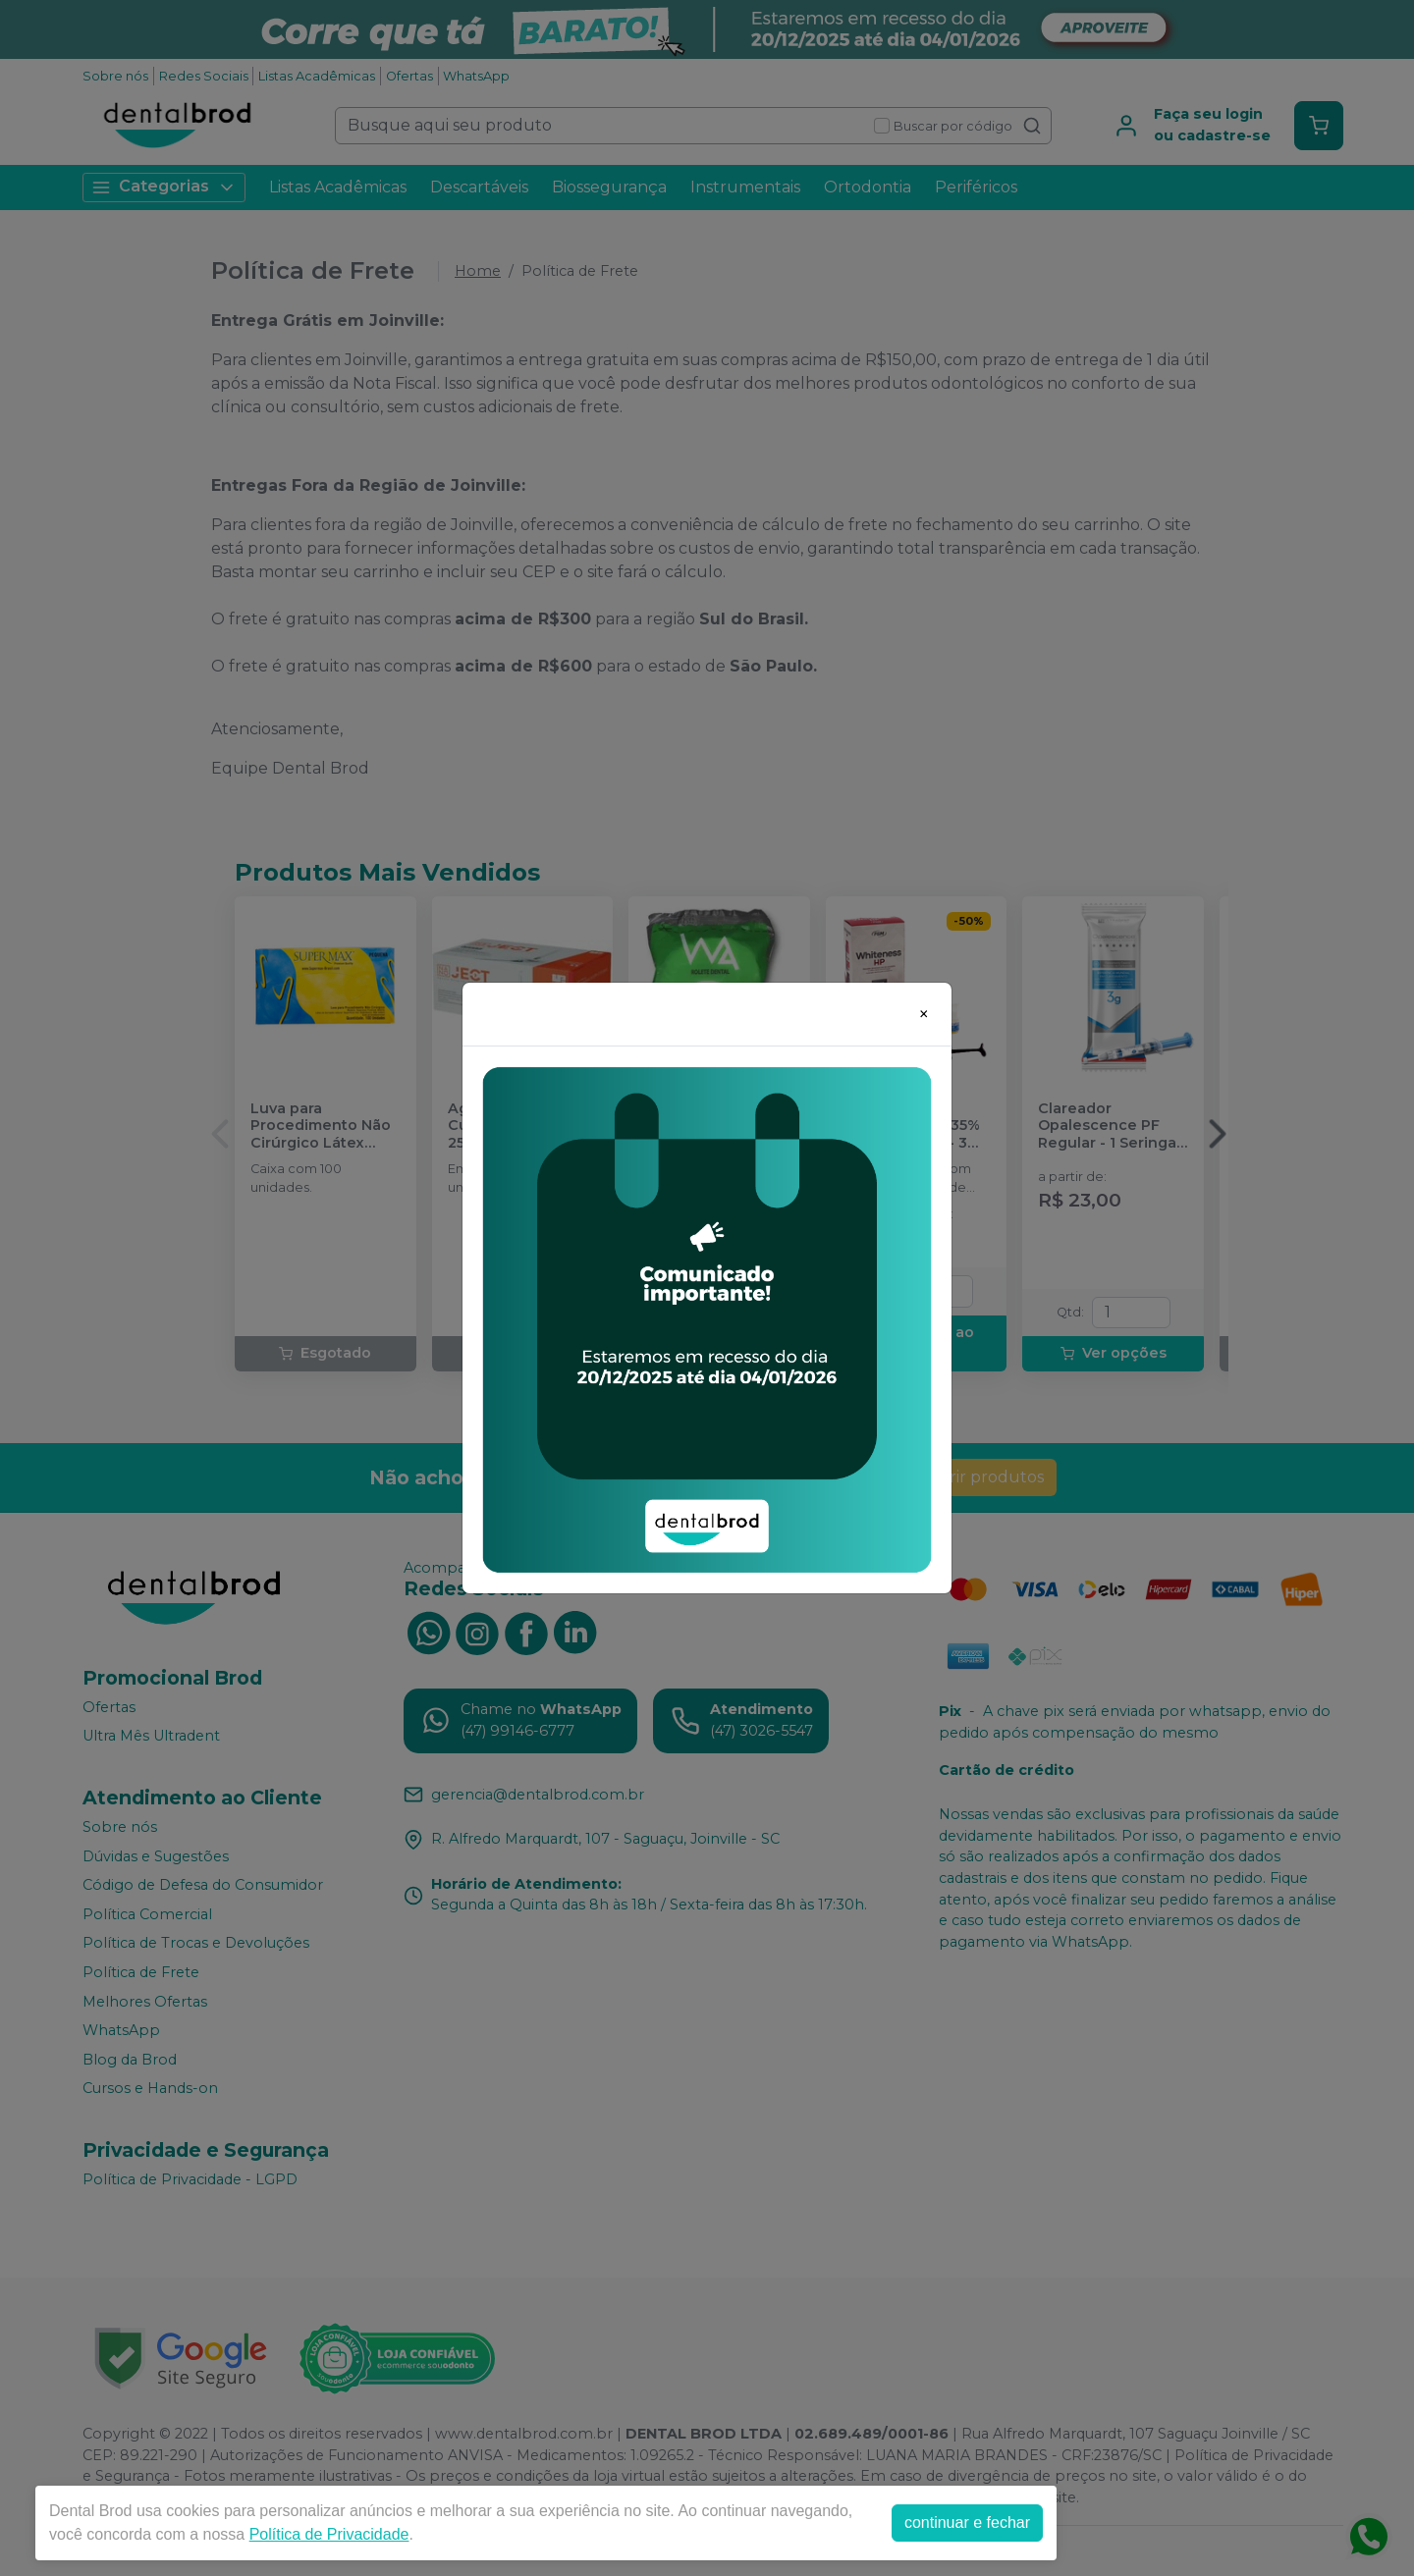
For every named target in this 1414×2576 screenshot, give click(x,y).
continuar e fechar (967, 2522)
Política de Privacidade (329, 2534)
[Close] (924, 1014)
